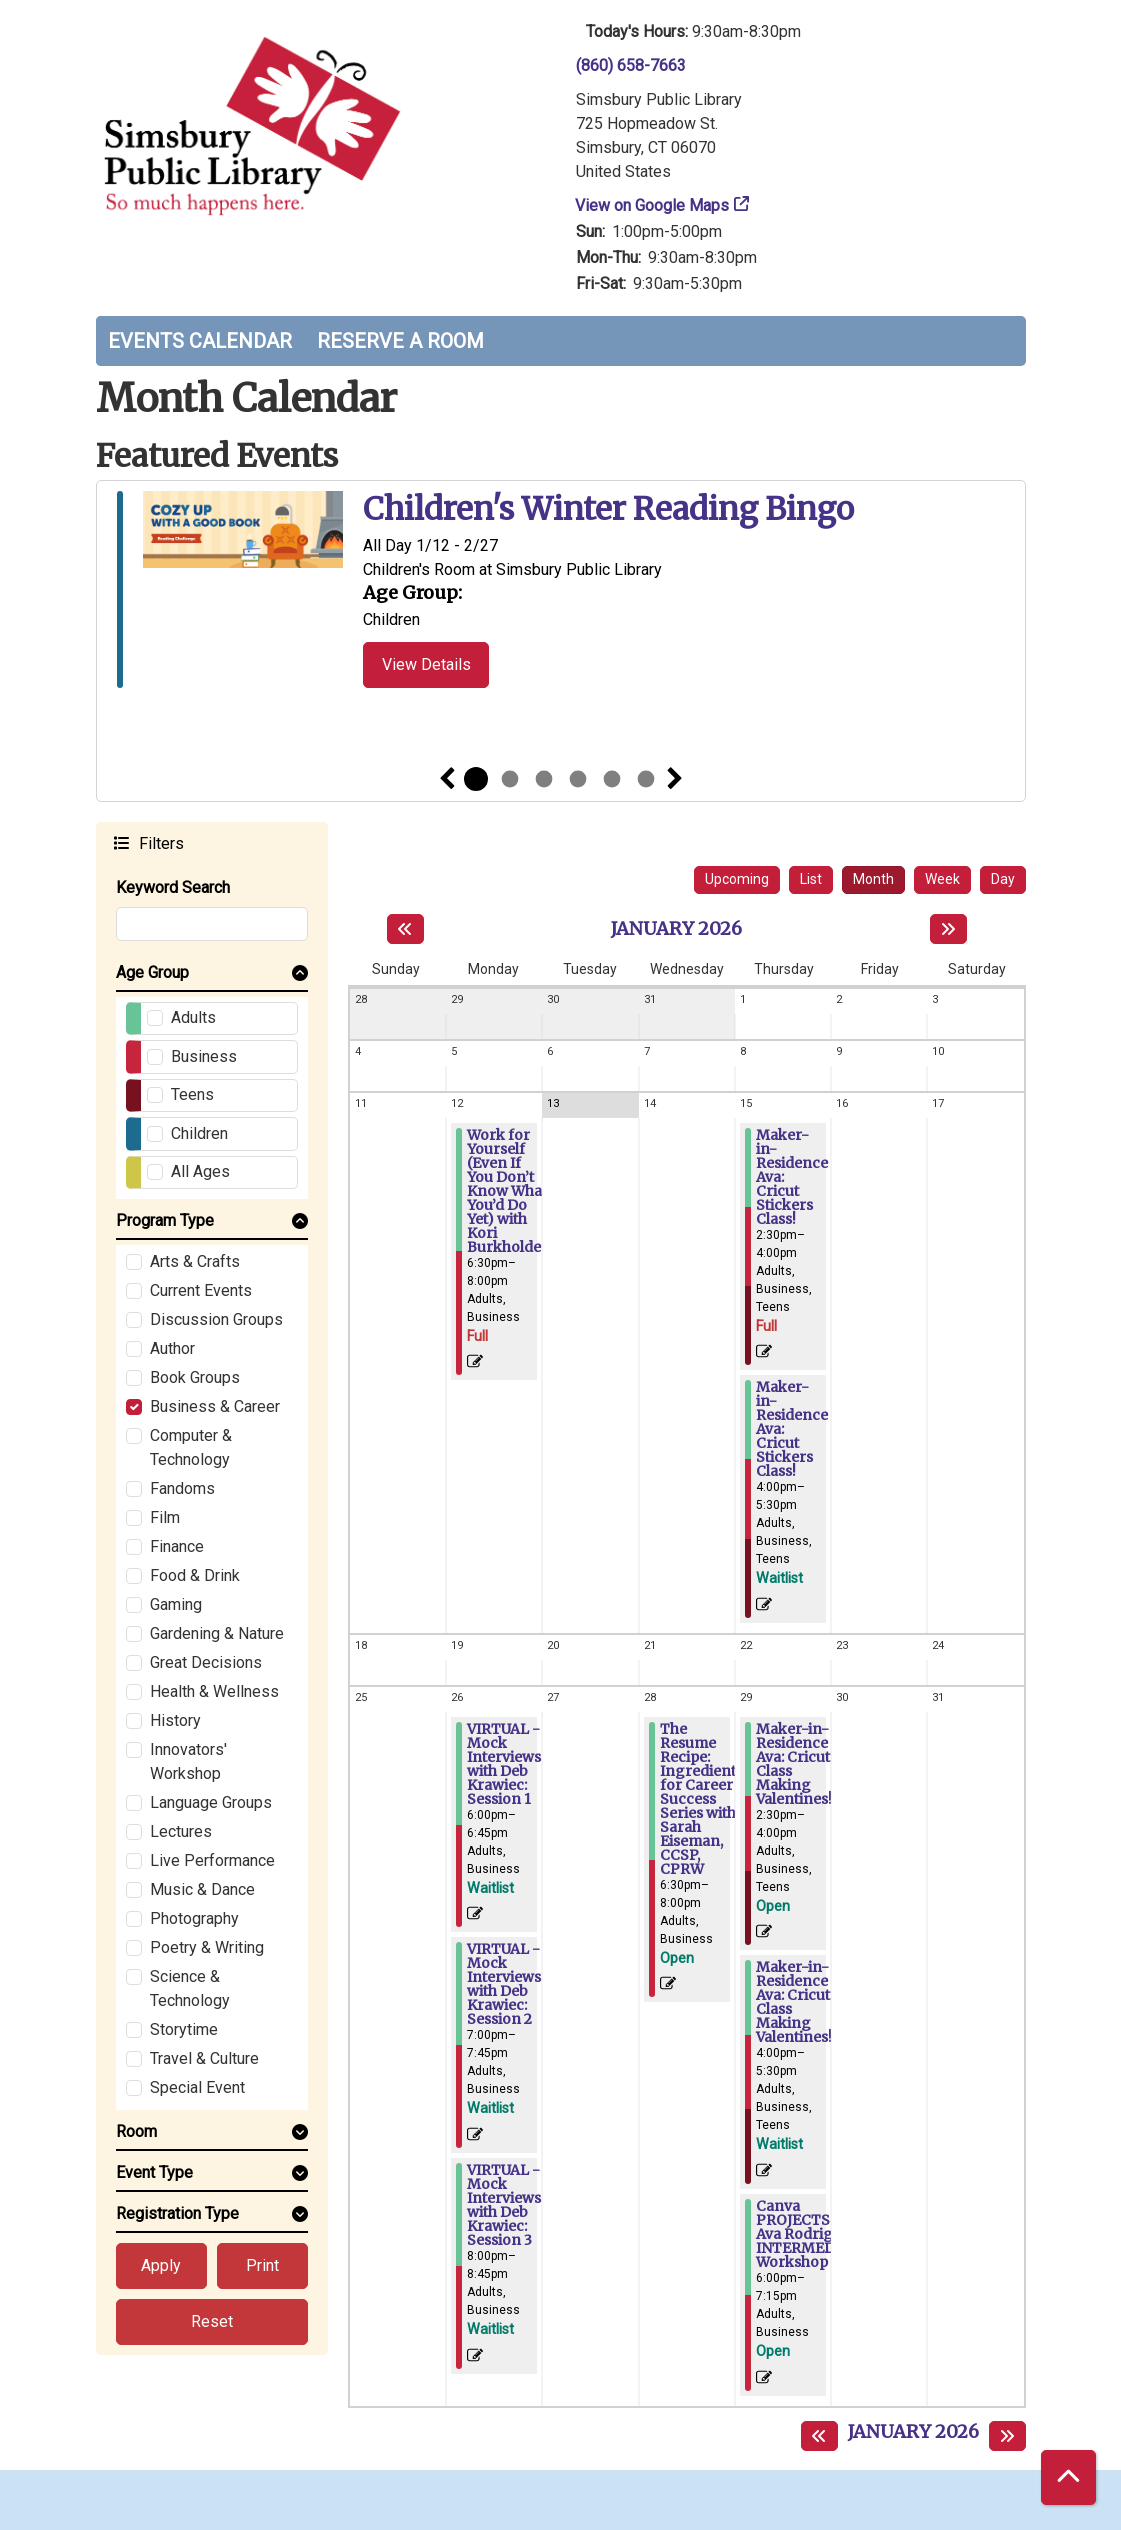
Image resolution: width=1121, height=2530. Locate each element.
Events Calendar (200, 341)
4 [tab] (578, 779)
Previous (447, 779)
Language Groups (211, 1802)
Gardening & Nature (217, 1633)
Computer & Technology (191, 1447)
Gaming (176, 1604)
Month (873, 879)
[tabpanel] (561, 593)
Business (204, 1056)
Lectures (181, 1831)
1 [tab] (476, 779)
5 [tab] (612, 779)
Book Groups (195, 1377)
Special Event (197, 2087)
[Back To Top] (1068, 2477)
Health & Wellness (214, 1691)
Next (675, 779)
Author (172, 1348)
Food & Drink (195, 1575)
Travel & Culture (204, 2058)
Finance (177, 1546)
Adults (193, 1017)
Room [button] (136, 2131)
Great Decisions (206, 1662)
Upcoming (737, 879)
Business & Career (215, 1406)
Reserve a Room (400, 341)
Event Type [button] (154, 2172)
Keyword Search (173, 887)
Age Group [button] (152, 972)
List (811, 879)
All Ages (200, 1171)
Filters (159, 842)
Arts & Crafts (195, 1261)
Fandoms (182, 1488)
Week (942, 879)
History (175, 1720)
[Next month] (948, 929)
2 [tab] (510, 779)
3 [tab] (544, 779)
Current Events (201, 1290)
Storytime (184, 2029)
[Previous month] (405, 929)
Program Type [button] (165, 1220)
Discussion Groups (216, 1319)
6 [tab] (646, 779)
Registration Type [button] (177, 2213)
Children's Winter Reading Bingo (608, 510)
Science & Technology (190, 1988)
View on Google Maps (652, 205)
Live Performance (212, 1860)
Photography (194, 1918)
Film (165, 1517)
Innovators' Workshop (188, 1761)
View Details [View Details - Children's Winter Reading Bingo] (426, 664)
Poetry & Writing (207, 1947)
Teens (192, 1094)
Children (199, 1133)
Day (1003, 879)
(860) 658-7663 (631, 65)
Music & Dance (202, 1889)
